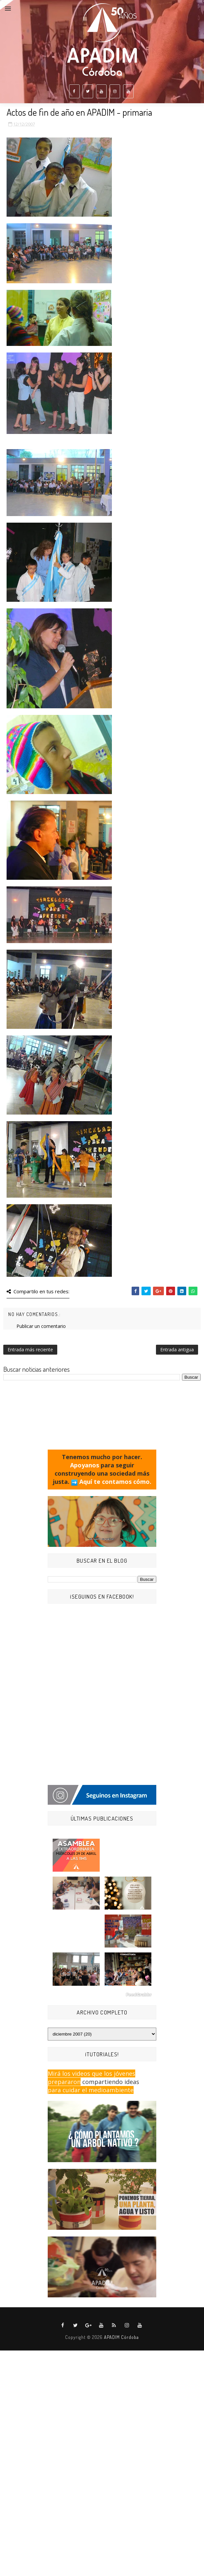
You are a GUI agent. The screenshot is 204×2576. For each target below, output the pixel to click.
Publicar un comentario (41, 1326)
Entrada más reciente (30, 1349)
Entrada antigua (177, 1349)
